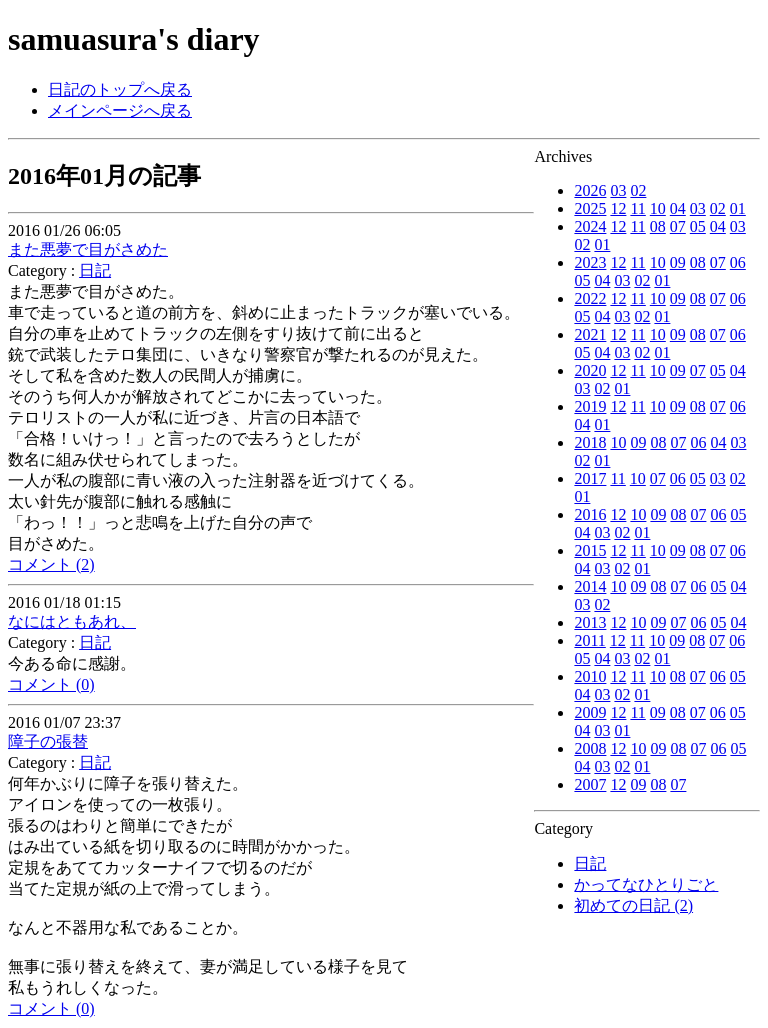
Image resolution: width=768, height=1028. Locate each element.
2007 (590, 784)
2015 (590, 550)
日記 (590, 863)
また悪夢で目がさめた (88, 249)
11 (637, 208)
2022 (590, 298)
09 (678, 262)
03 (618, 190)
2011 (589, 640)
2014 (590, 586)
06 (738, 262)
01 (738, 208)
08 (658, 226)
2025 (590, 208)
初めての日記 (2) (633, 905)
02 (638, 190)
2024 (590, 226)
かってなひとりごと (646, 884)
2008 (590, 748)
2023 (590, 262)
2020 (590, 370)
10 (658, 208)
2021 (590, 334)
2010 (590, 676)
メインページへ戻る (120, 110)
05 (698, 226)
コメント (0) (51, 684)
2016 (590, 514)
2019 (590, 406)
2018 (590, 442)
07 (678, 226)
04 (678, 208)
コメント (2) (51, 564)
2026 (590, 190)
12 (618, 208)
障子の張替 (48, 741)
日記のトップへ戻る (120, 89)
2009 (590, 712)
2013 (590, 622)
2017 (590, 478)
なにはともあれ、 (72, 621)
